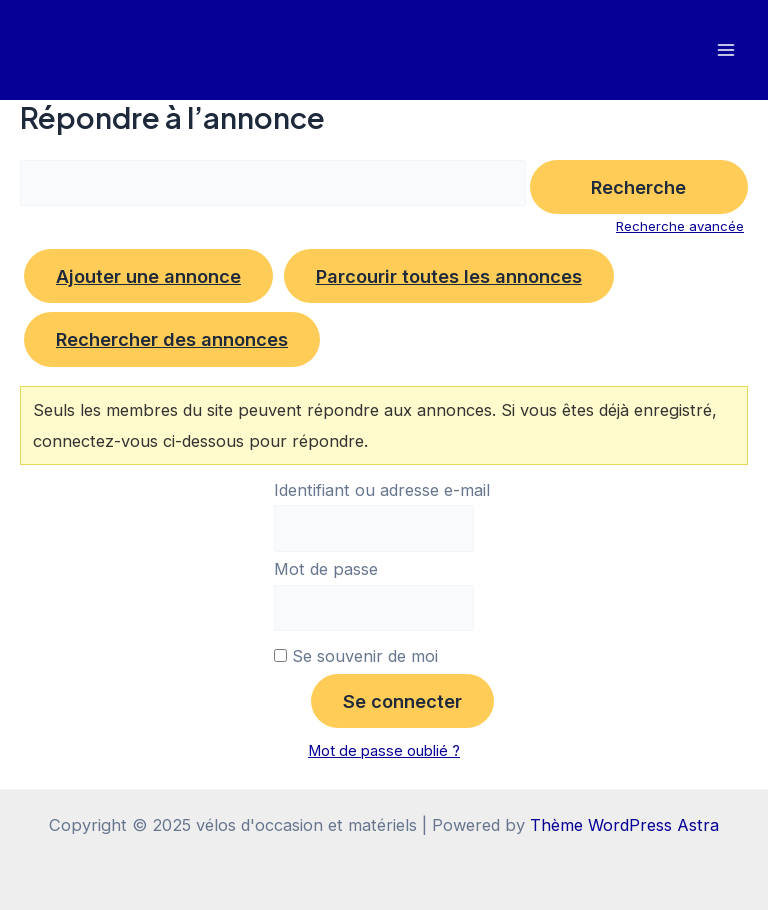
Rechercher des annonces (172, 339)
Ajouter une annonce (148, 276)
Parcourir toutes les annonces (449, 276)
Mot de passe (326, 569)
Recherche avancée (680, 226)
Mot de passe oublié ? (384, 751)
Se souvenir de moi (356, 656)
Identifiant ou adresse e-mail (382, 490)
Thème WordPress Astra (624, 825)
